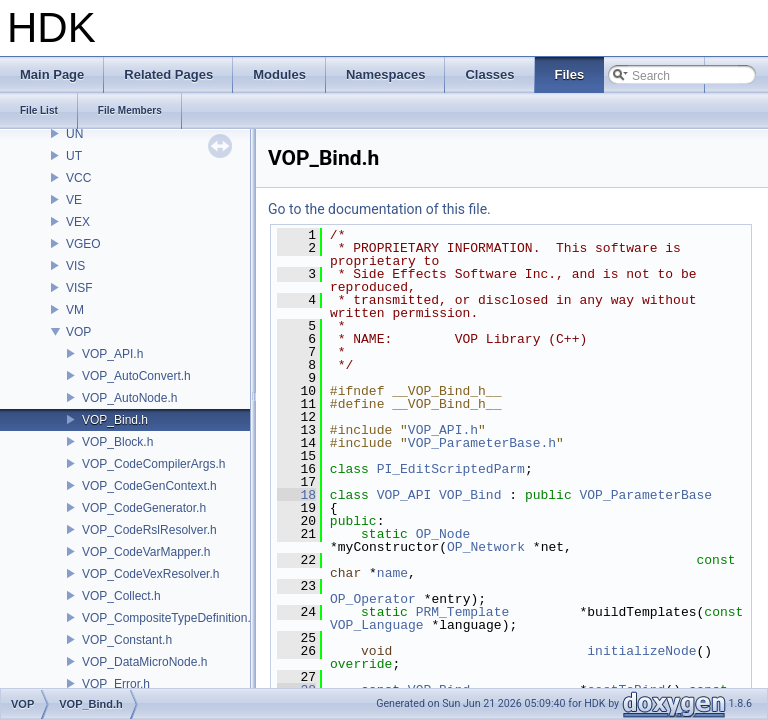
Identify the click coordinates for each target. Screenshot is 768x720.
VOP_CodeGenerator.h (144, 508)
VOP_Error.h (116, 684)
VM (75, 310)
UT (74, 156)
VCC (78, 178)
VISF (79, 288)
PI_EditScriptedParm (451, 469)
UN (74, 134)
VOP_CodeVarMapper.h (146, 552)
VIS (75, 266)
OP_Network (486, 547)
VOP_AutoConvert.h (136, 376)
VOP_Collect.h (121, 596)
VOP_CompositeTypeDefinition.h (169, 618)
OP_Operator (373, 599)
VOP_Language (377, 625)
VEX (78, 222)
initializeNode (641, 651)
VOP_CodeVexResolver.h (150, 574)
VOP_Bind (470, 495)
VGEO (83, 244)
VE (74, 200)
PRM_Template (463, 612)
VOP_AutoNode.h (129, 398)
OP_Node (443, 534)
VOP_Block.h (117, 442)
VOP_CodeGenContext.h (149, 486)
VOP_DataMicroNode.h (144, 662)
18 (296, 495)
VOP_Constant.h (127, 640)
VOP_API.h (112, 354)
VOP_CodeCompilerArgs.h (153, 464)
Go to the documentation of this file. (379, 209)
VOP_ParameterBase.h (482, 443)
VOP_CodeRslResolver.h (149, 530)
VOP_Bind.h (115, 420)
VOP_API (404, 495)
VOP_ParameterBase (646, 495)
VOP (78, 332)
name (392, 573)
